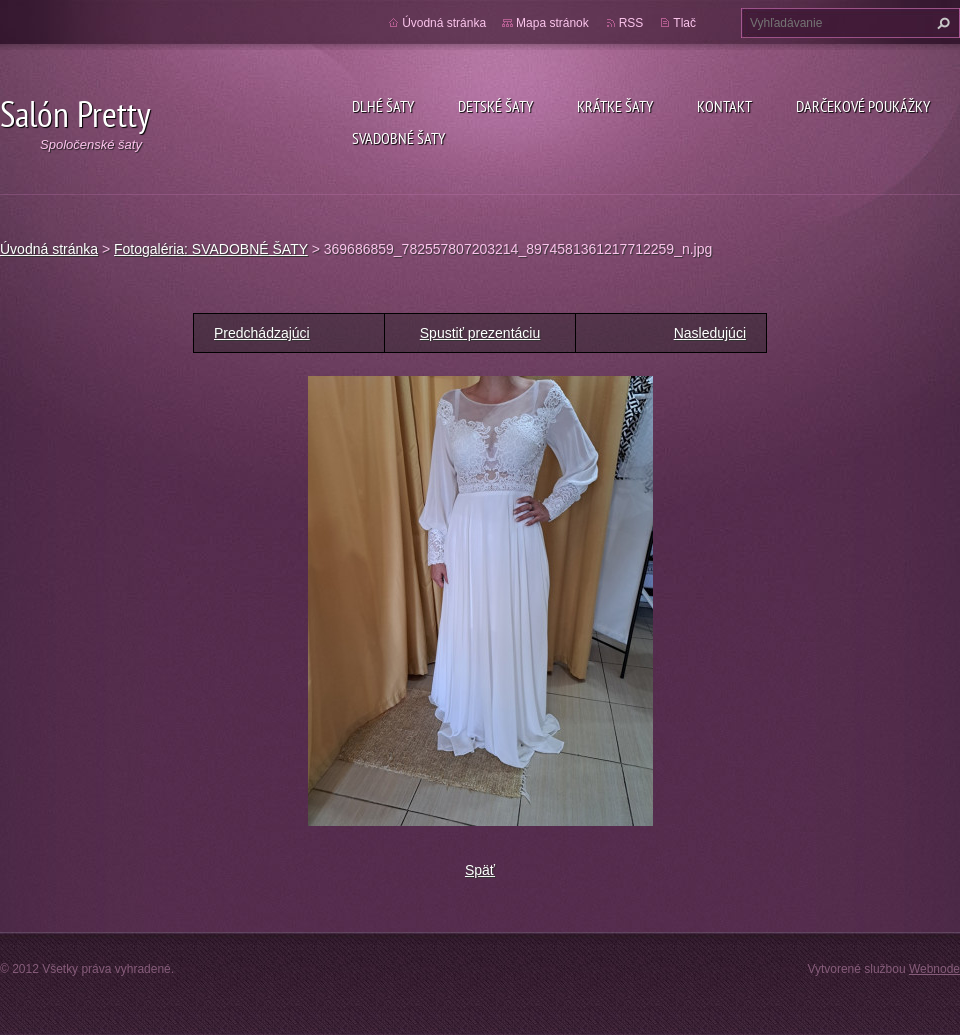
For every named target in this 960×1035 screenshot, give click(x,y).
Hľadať (941, 23)
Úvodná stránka (444, 23)
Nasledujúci (710, 333)
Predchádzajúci (262, 333)
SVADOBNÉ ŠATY (398, 138)
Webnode (934, 969)
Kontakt (724, 106)
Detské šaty (495, 106)
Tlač (684, 23)
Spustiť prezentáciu (480, 333)
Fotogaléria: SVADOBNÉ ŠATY (211, 249)
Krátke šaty (615, 106)
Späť (480, 870)
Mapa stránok (552, 23)
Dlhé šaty (383, 106)
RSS (631, 23)
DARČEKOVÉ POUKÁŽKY (863, 106)
